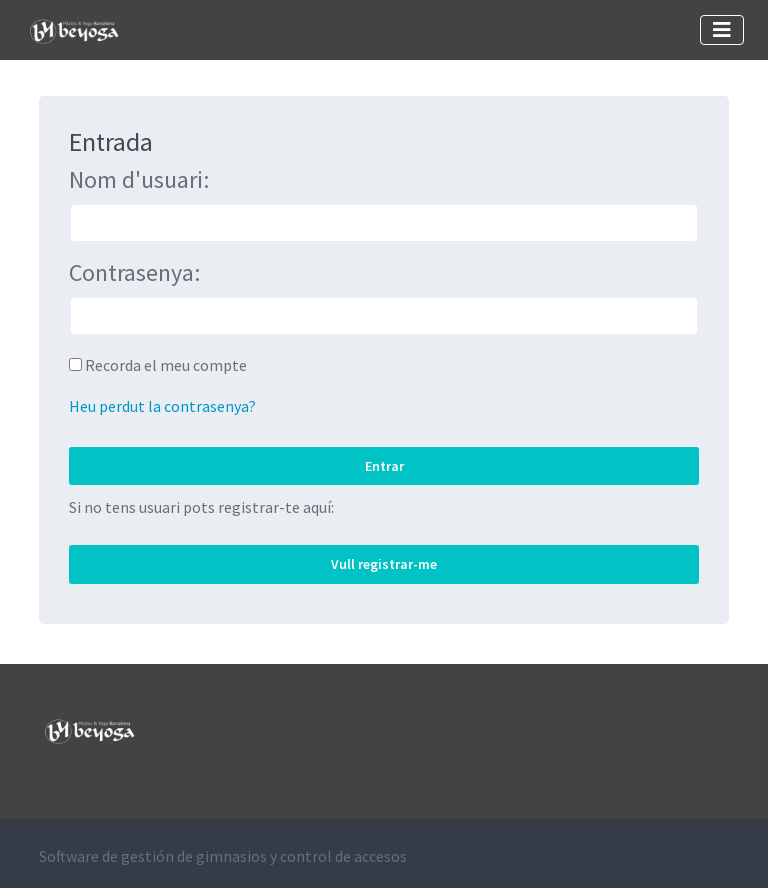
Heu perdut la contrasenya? (162, 406)
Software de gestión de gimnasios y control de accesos (223, 856)
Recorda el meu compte (166, 365)
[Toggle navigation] (722, 30)
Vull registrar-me (384, 564)
